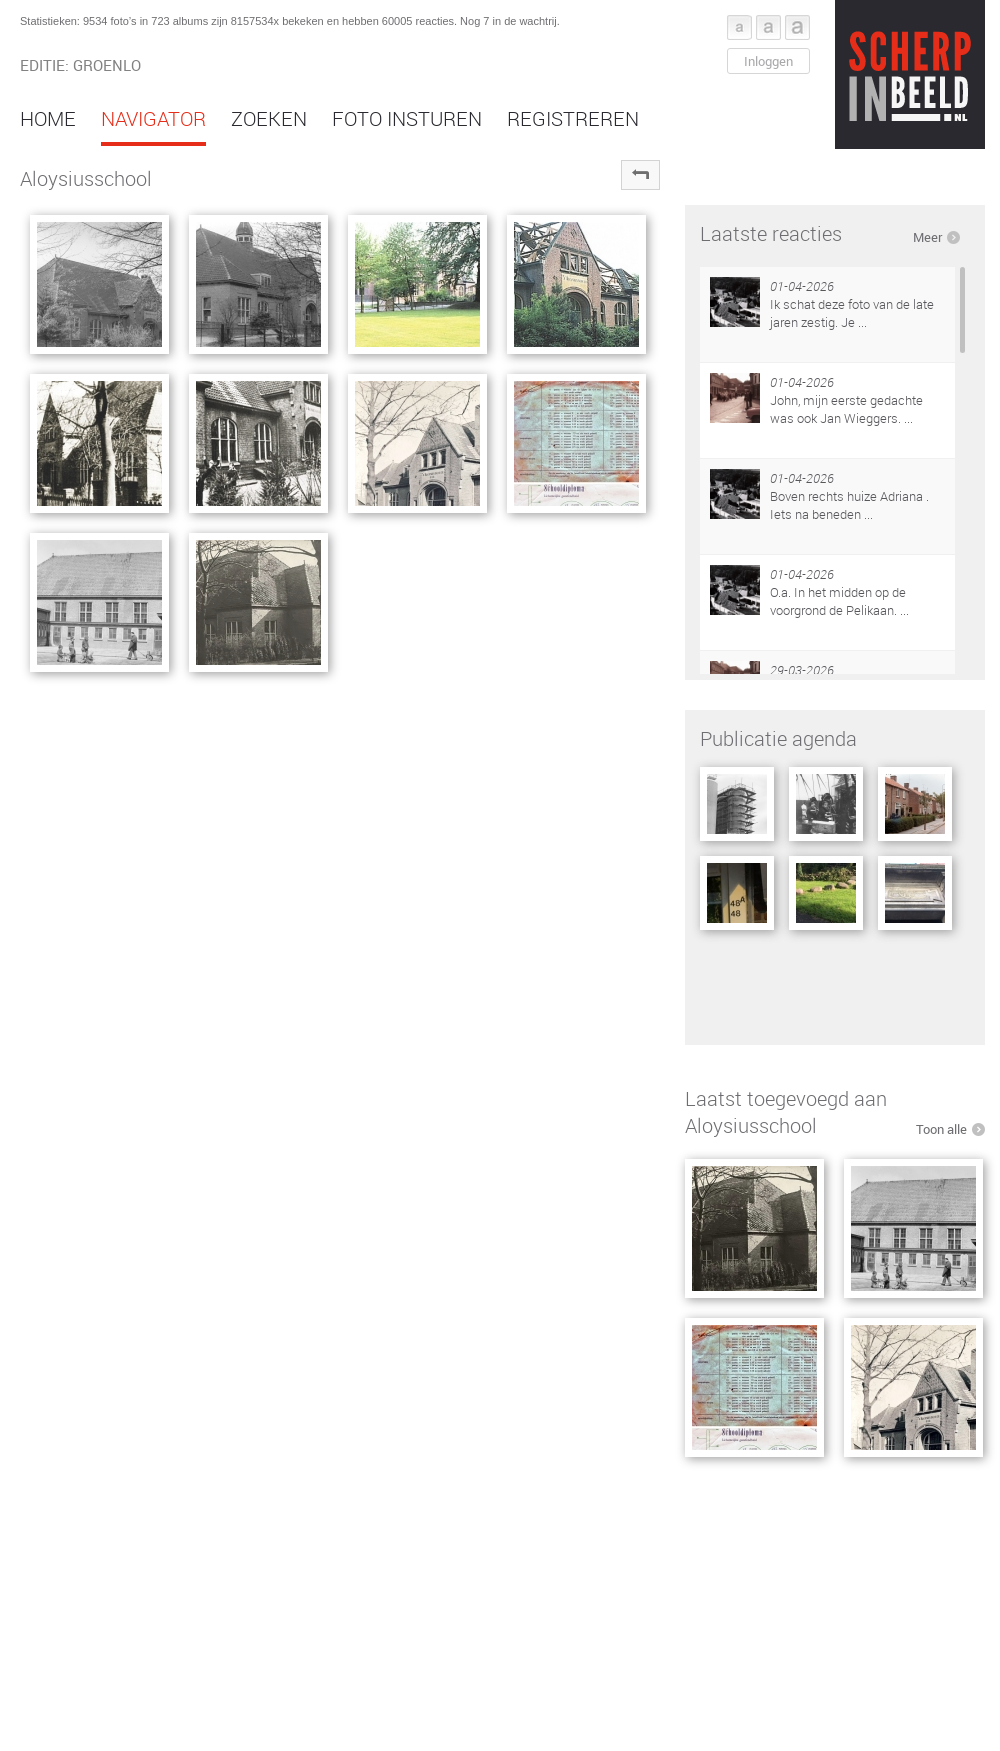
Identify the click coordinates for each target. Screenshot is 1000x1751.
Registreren (573, 118)
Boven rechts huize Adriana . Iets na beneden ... (849, 505)
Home (48, 118)
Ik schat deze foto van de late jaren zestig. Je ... (852, 313)
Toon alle (941, 1129)
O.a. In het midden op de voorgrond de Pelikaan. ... (839, 601)
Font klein (739, 27)
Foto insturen (407, 118)
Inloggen (768, 61)
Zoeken (269, 118)
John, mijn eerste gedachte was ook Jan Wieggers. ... (846, 409)
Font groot (797, 27)
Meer (927, 237)
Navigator (153, 118)
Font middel (768, 27)
